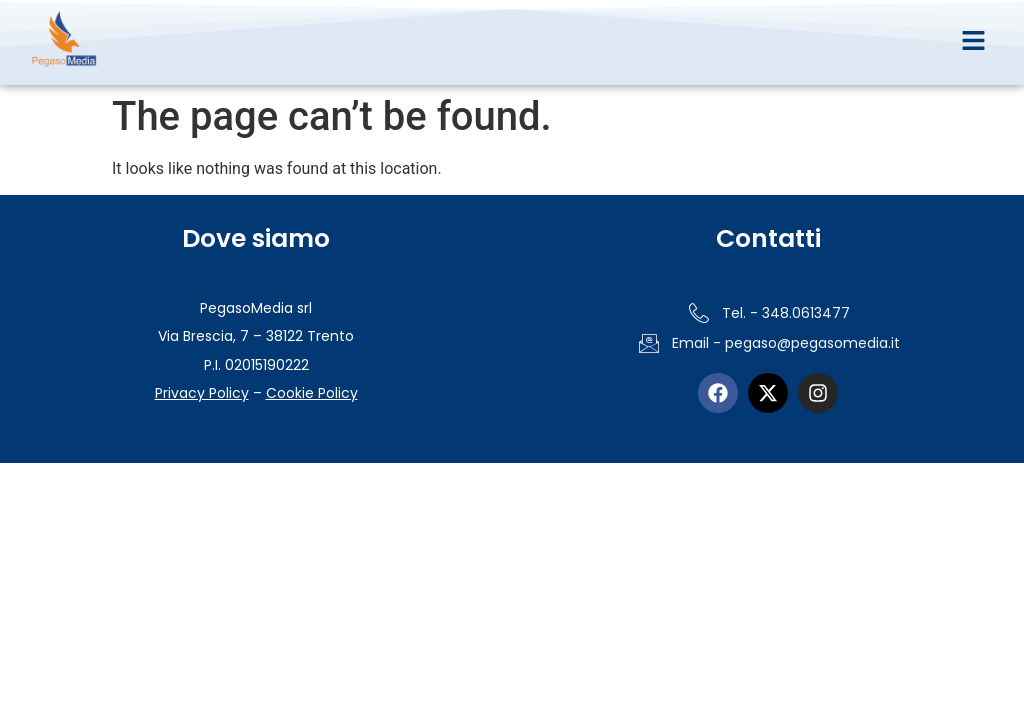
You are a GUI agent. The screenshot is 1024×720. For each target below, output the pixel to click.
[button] (973, 42)
